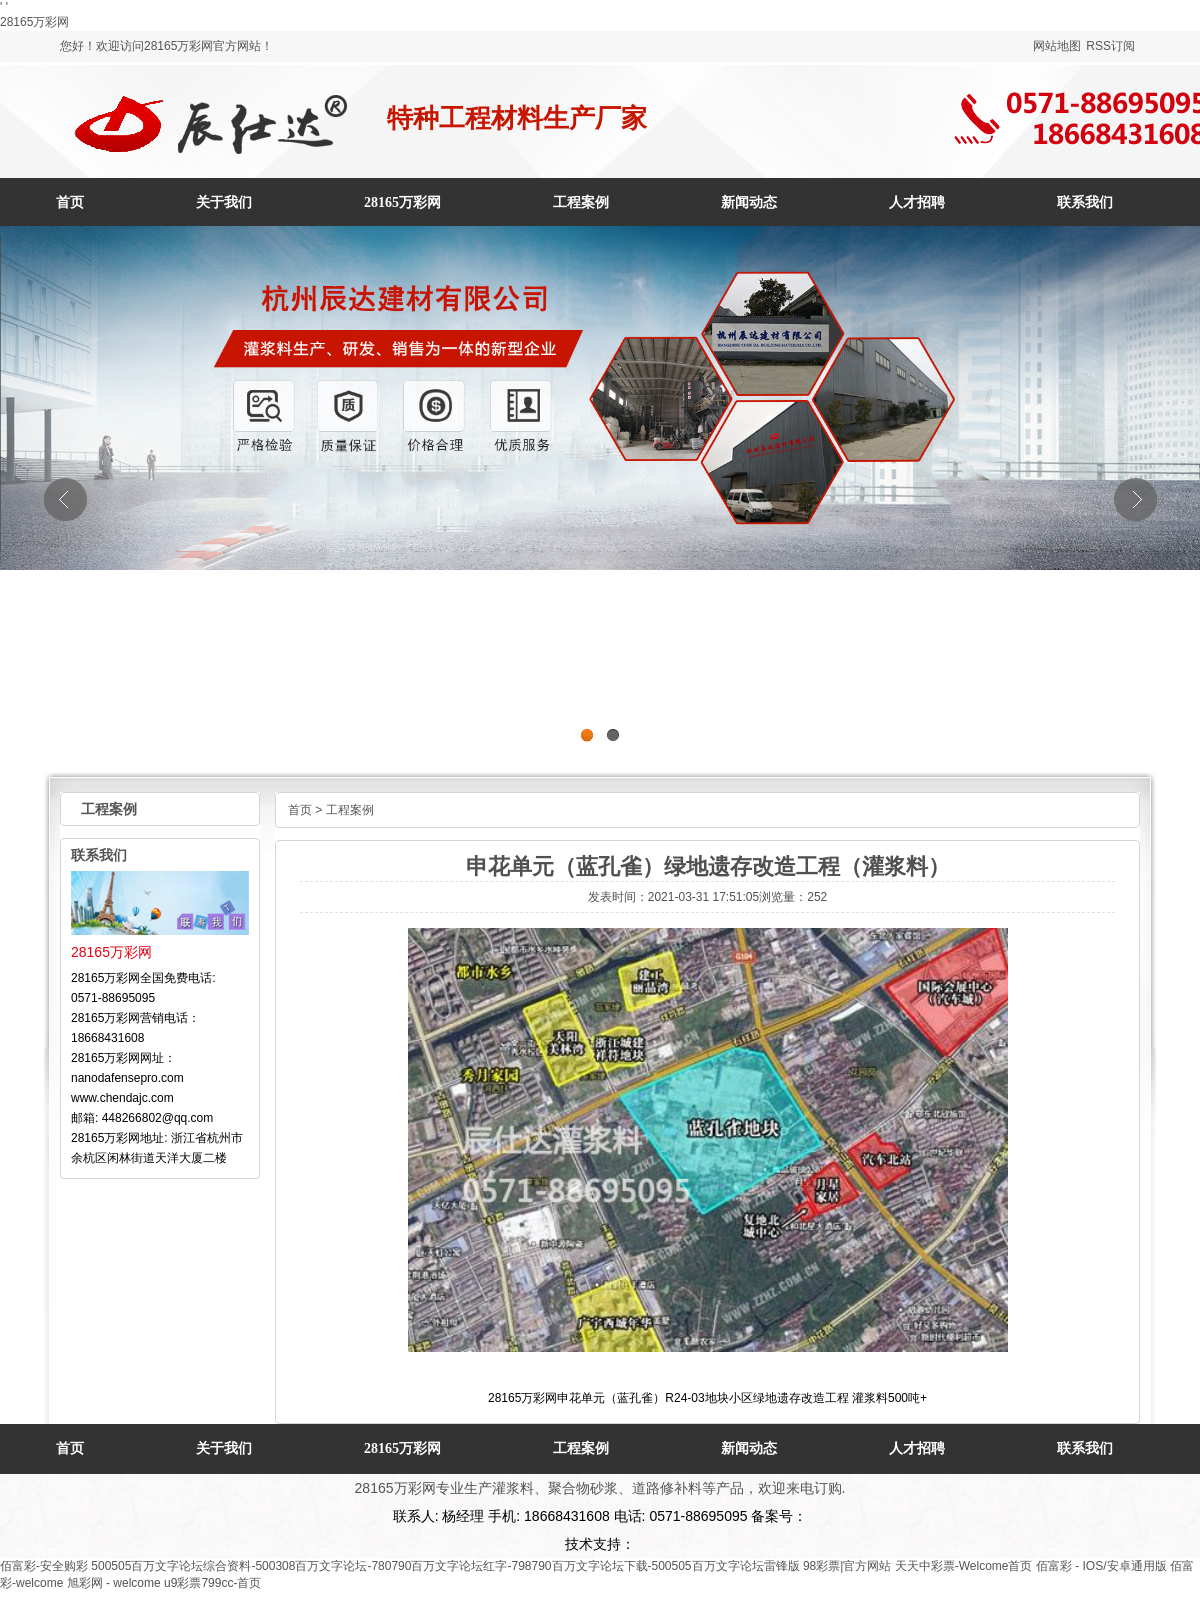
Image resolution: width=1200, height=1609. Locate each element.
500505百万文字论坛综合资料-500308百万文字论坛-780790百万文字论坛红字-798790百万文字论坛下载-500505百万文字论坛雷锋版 (445, 1566)
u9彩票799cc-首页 (212, 1583)
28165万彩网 (34, 22)
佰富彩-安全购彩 (44, 1566)
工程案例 (350, 810)
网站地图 (1057, 46)
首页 (70, 202)
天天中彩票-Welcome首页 (964, 1566)
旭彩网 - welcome (114, 1583)
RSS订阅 (1110, 46)
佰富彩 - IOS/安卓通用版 (1101, 1566)
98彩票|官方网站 (847, 1566)
